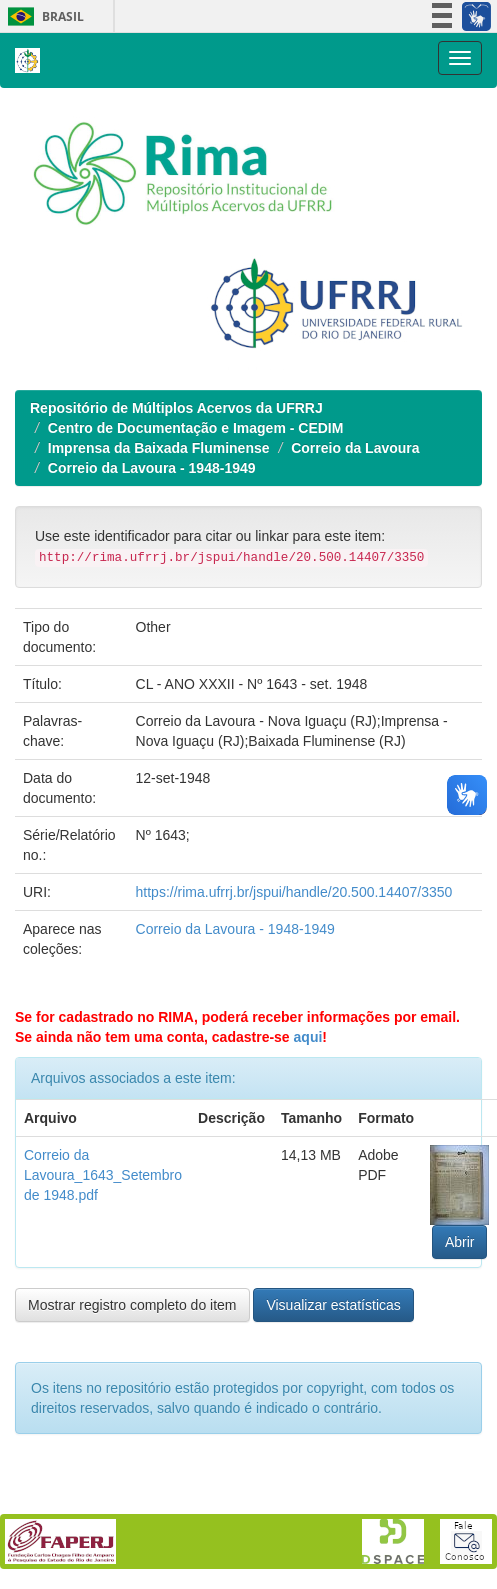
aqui (308, 1037)
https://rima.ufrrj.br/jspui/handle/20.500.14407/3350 (294, 892)
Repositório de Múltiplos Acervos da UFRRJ (176, 408)
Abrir (460, 1242)
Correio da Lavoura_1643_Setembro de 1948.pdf (103, 1175)
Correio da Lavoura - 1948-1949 (152, 468)
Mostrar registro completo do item (132, 1305)
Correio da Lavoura (355, 448)
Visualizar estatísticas (333, 1305)
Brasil (42, 16)
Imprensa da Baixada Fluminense (159, 448)
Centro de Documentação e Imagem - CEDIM (196, 428)
